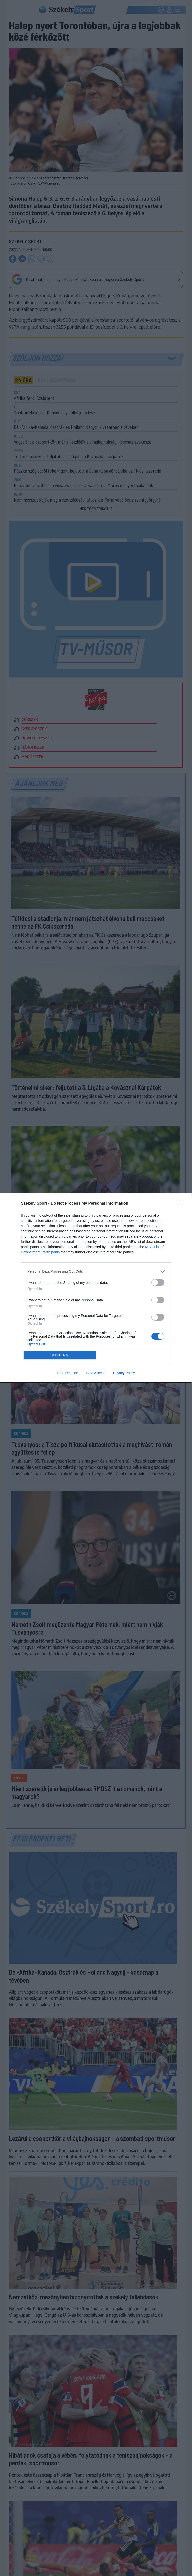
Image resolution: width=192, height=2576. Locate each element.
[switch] (158, 1282)
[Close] (182, 1203)
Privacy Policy (124, 1373)
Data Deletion (67, 1373)
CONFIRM (59, 1355)
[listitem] (96, 1271)
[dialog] (96, 1288)
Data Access (96, 1373)
